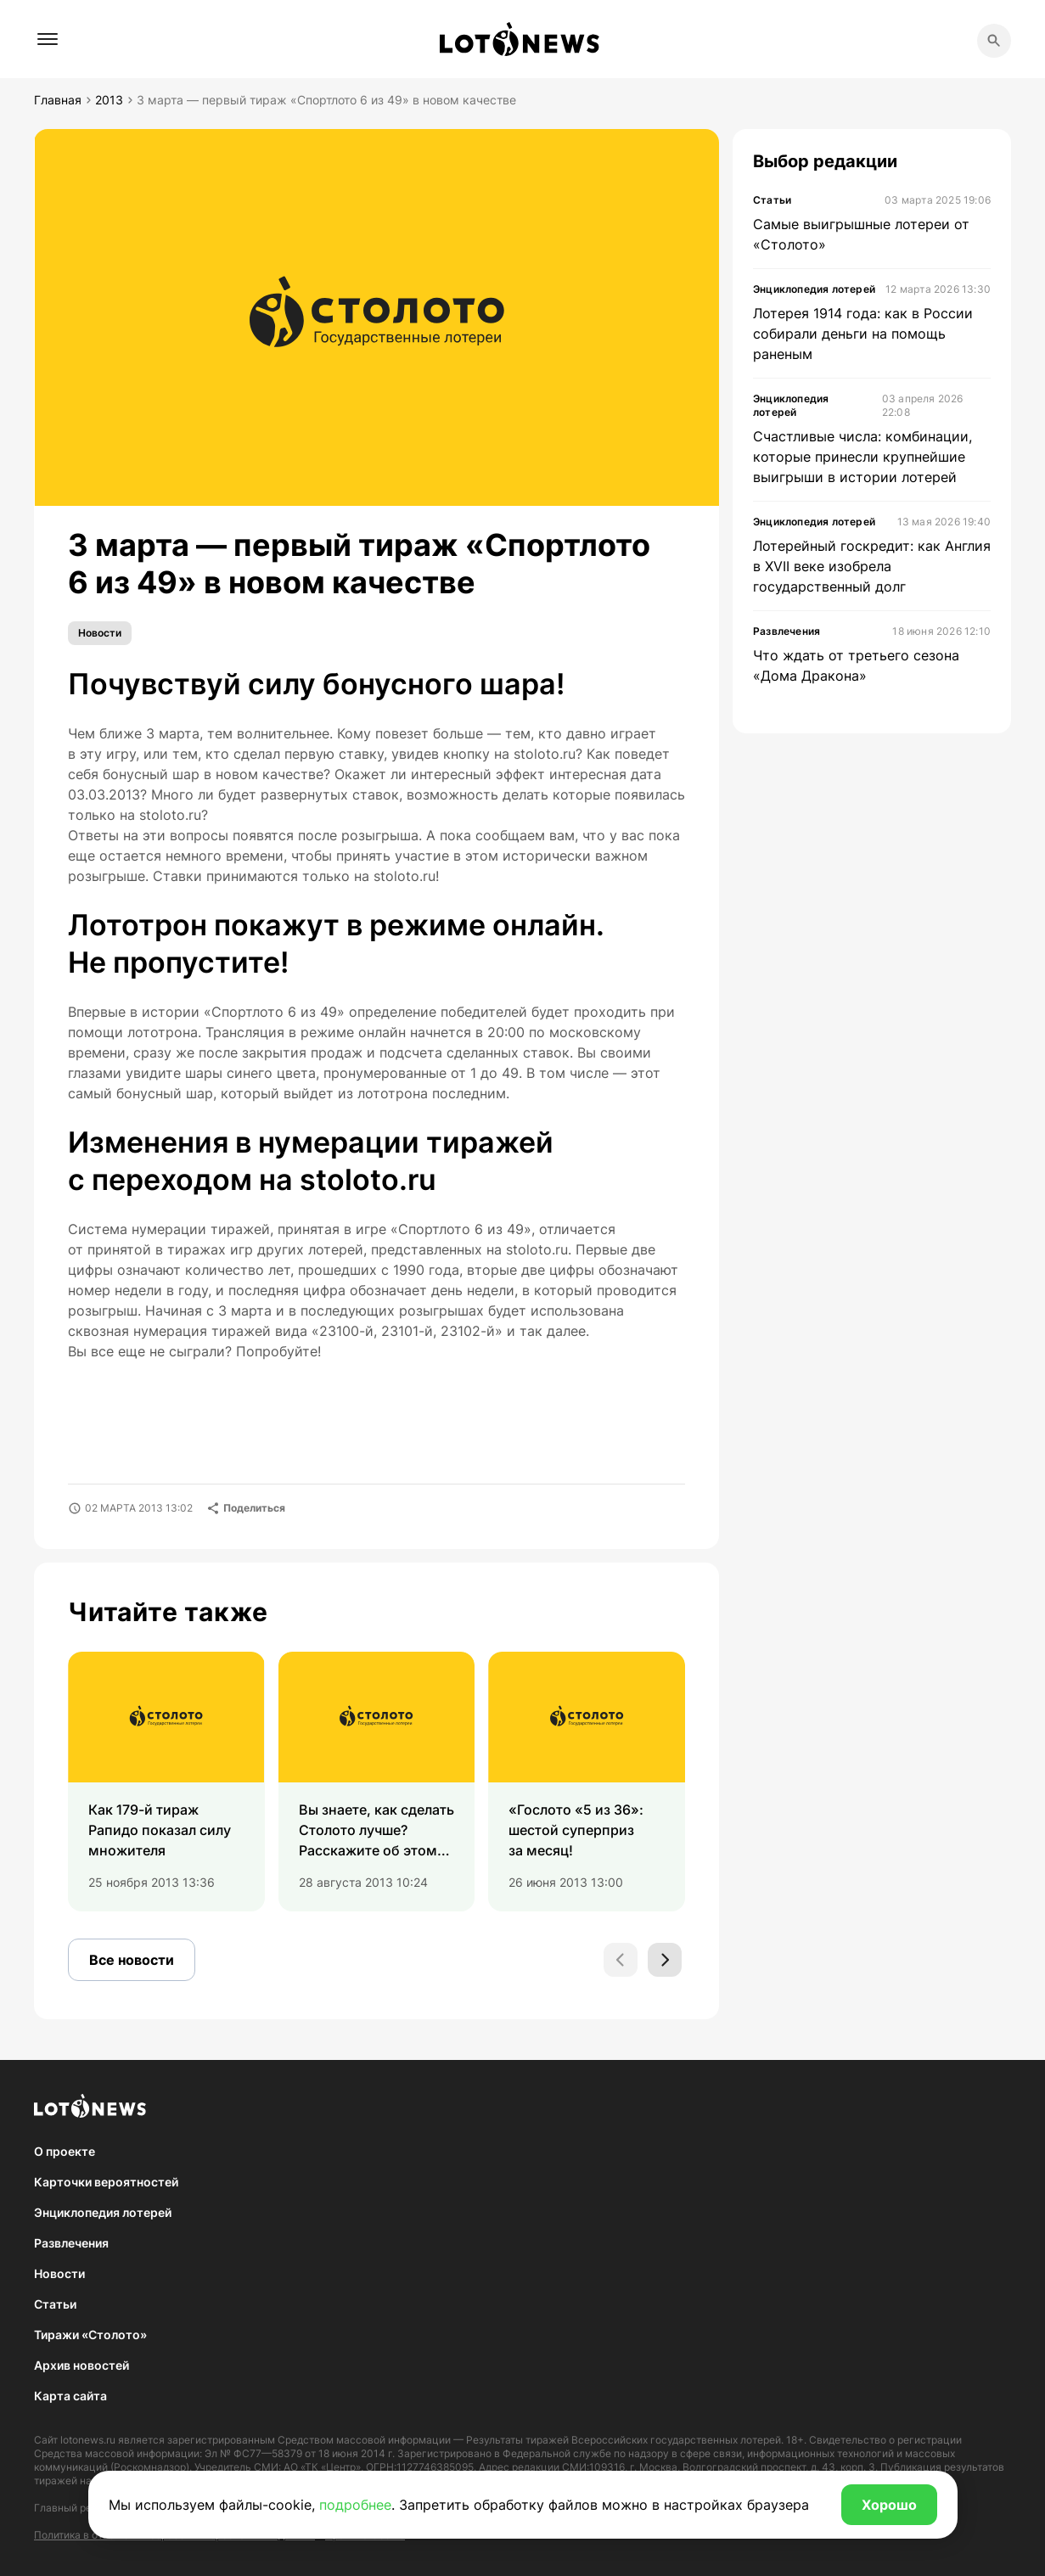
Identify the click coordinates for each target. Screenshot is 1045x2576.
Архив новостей (81, 2365)
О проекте (64, 2151)
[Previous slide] (621, 1960)
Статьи (55, 2304)
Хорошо (889, 2504)
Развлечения (71, 2243)
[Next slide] (665, 1960)
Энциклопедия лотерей (102, 2212)
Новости (99, 632)
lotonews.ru (87, 2439)
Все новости (131, 1959)
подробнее (355, 2504)
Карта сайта (70, 2395)
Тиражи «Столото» (90, 2334)
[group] (166, 1781)
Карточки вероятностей (106, 2182)
